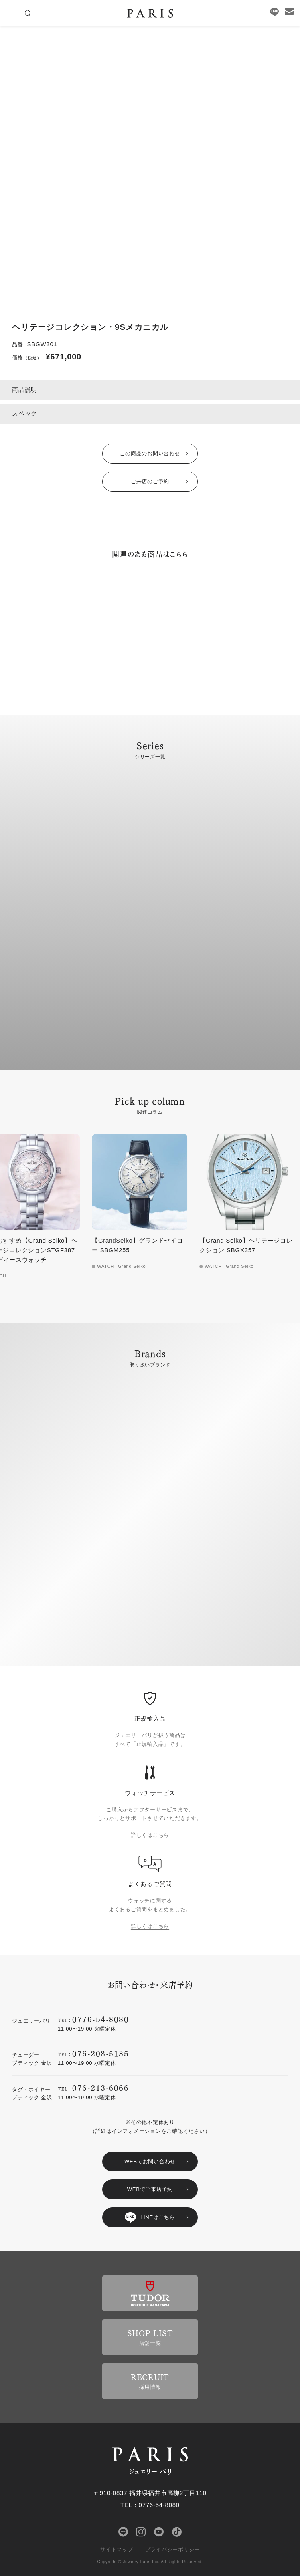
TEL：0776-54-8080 (150, 2504)
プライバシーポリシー (172, 2549)
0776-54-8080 (100, 2019)
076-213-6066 (100, 2087)
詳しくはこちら (150, 1835)
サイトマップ (116, 2549)
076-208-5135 (100, 2053)
